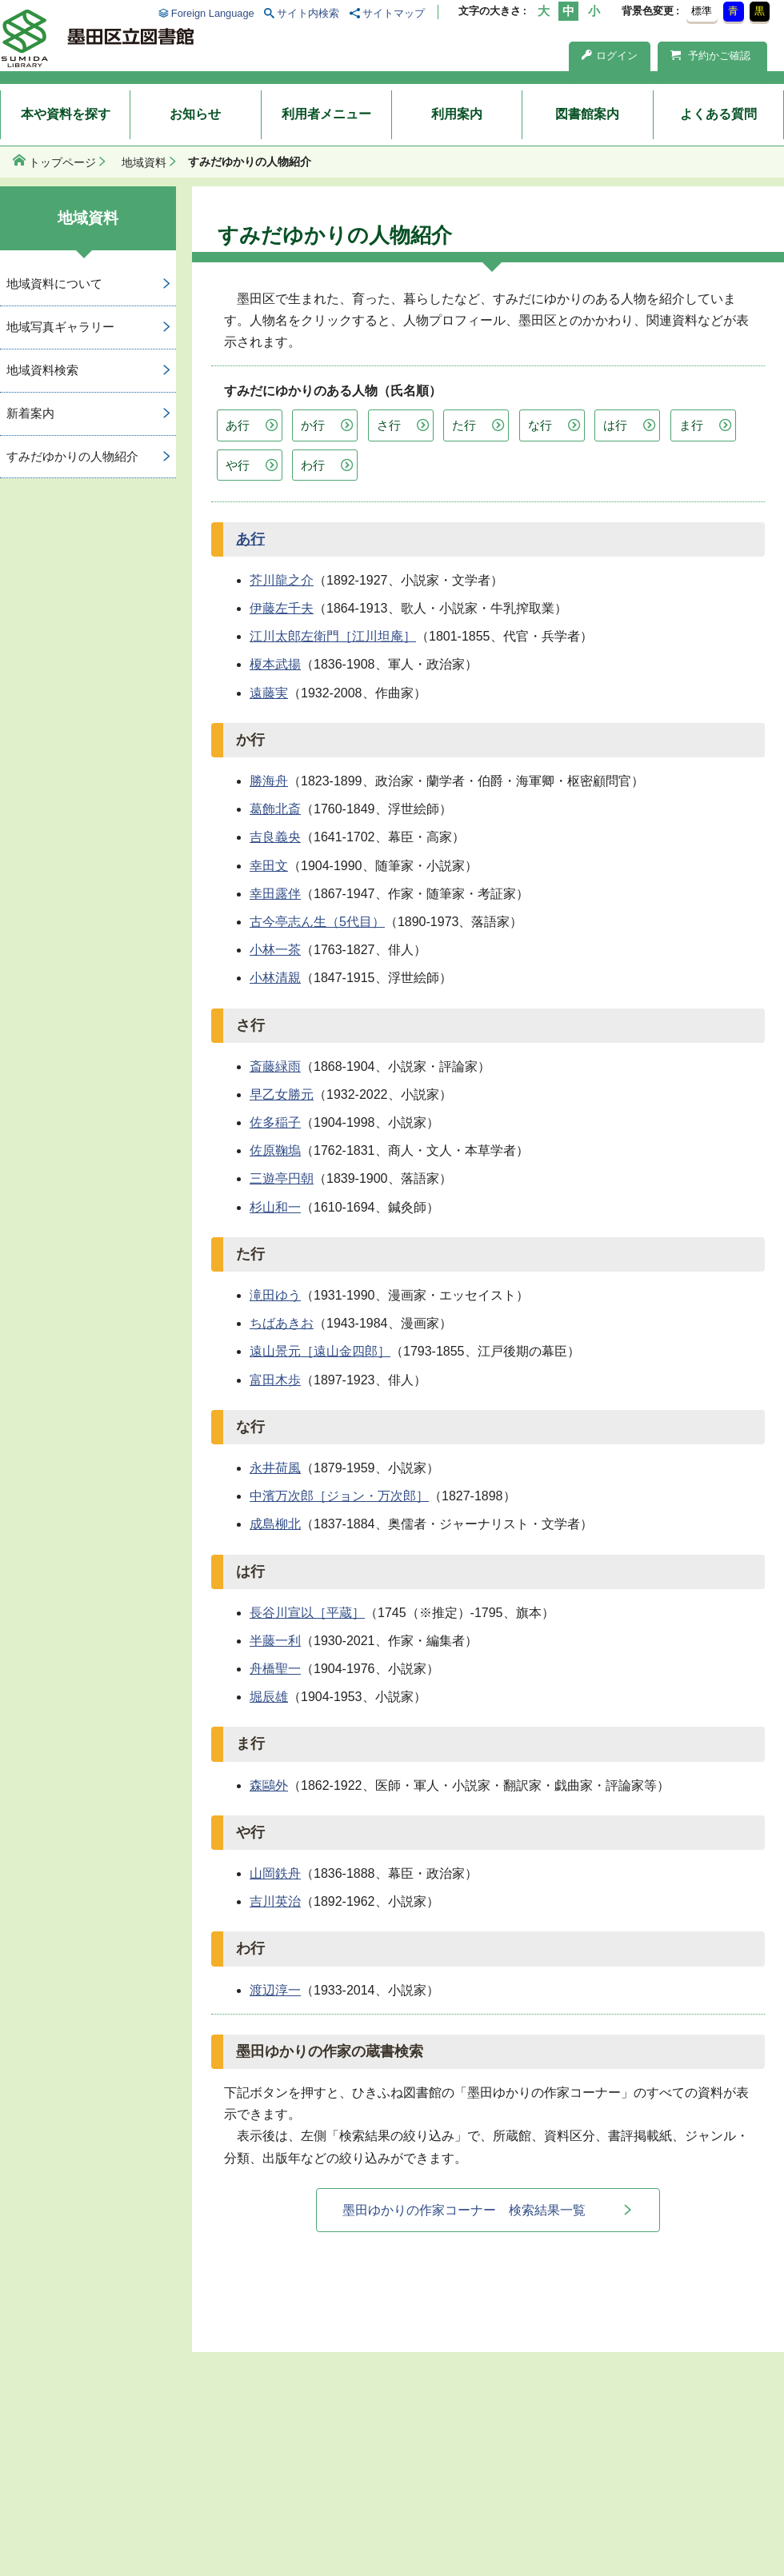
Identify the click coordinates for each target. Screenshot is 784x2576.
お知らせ (195, 114)
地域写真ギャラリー (60, 326)
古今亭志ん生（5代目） (317, 922)
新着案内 (30, 413)
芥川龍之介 (282, 580)
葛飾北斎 (275, 809)
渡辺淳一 (275, 1990)
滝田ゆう (275, 1295)
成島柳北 (275, 1524)
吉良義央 (275, 837)
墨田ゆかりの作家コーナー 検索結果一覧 (464, 2210)
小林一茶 (275, 950)
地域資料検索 (42, 370)
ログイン (610, 56)
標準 (701, 11)
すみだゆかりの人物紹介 (72, 456)
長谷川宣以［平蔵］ (307, 1612)
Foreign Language (212, 13)
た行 (464, 425)
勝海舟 (269, 781)
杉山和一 (275, 1207)
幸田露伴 (275, 894)
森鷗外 (269, 1785)
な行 (540, 425)
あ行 (238, 425)
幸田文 (269, 866)
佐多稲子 (275, 1122)
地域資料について (54, 283)
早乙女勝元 (282, 1094)
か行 (313, 425)
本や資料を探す (65, 114)
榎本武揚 (275, 664)
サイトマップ (393, 13)
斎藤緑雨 (275, 1066)
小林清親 (275, 977)
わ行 (313, 465)
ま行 (691, 425)
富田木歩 (275, 1380)
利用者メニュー (326, 114)
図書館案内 (587, 114)
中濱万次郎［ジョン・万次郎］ (339, 1496)
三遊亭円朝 (282, 1178)
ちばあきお (282, 1323)
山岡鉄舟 (275, 1873)
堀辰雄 (269, 1696)
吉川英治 (275, 1901)
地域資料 (144, 162)
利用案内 (456, 114)
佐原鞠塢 (275, 1150)
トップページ (62, 162)
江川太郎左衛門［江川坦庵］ (333, 636)
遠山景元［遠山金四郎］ (320, 1351)
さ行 (389, 425)
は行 (615, 425)
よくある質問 (718, 114)
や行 (238, 465)
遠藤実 (269, 693)
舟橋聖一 (275, 1668)
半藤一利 (275, 1640)
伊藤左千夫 (282, 608)
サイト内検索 (308, 13)
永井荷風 (275, 1468)
